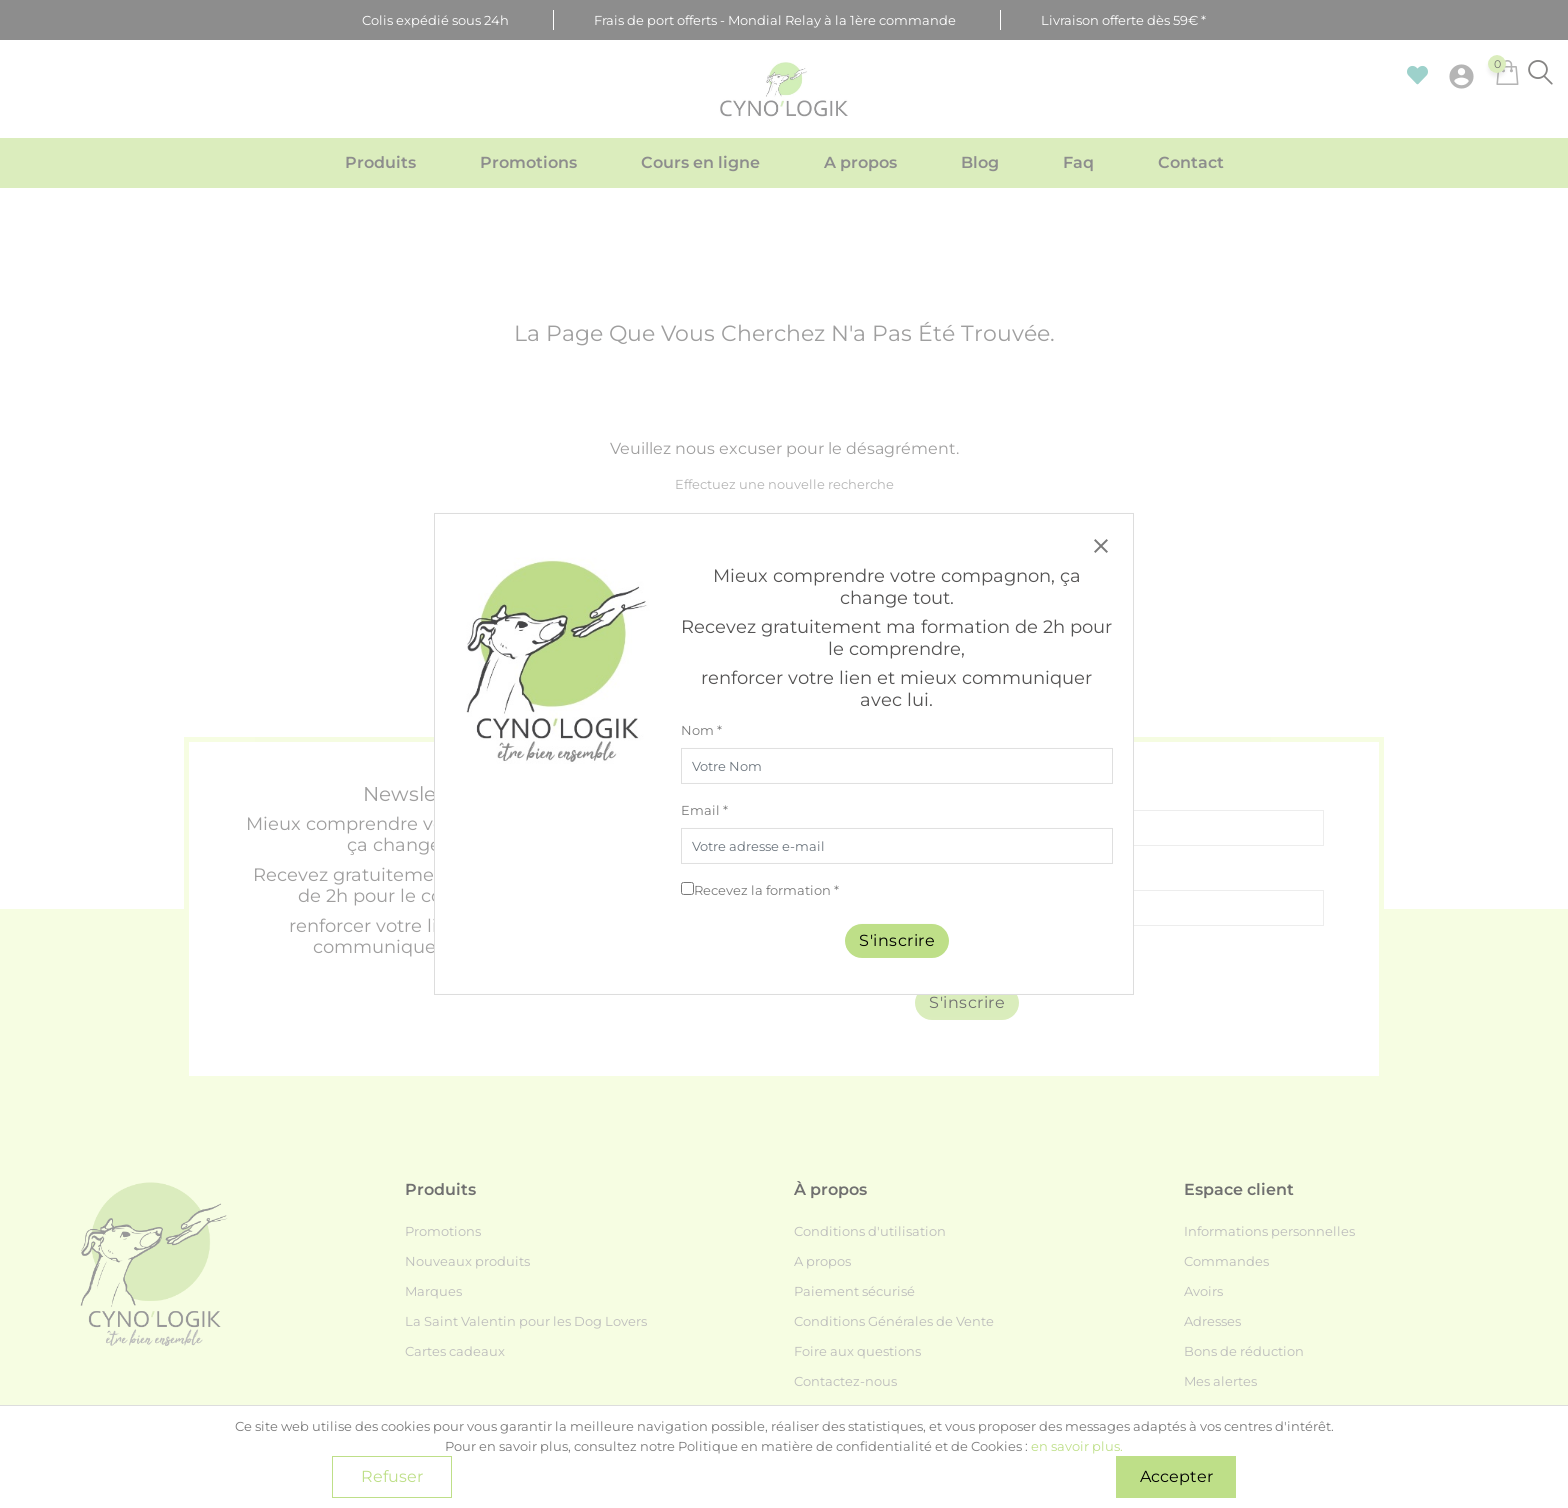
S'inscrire (897, 940)
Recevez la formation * (766, 890)
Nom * (701, 730)
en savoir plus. (1077, 1446)
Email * (704, 810)
